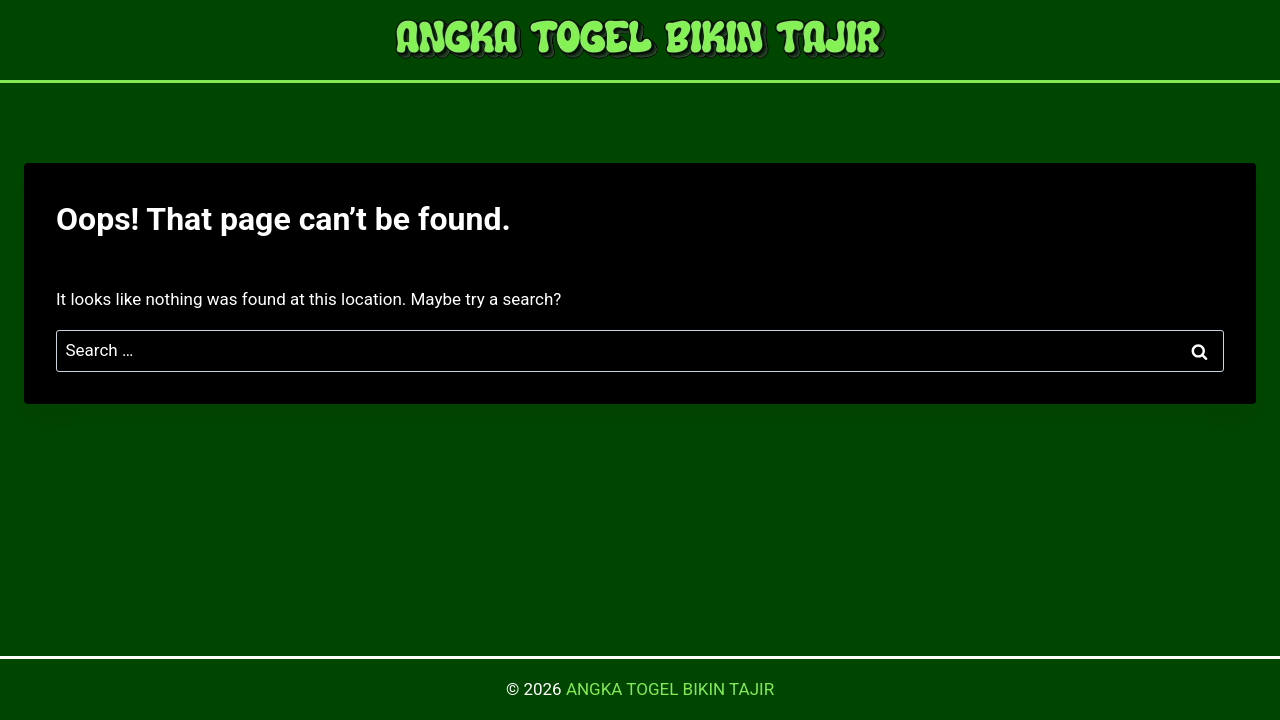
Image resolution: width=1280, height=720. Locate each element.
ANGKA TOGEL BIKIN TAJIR (670, 689)
